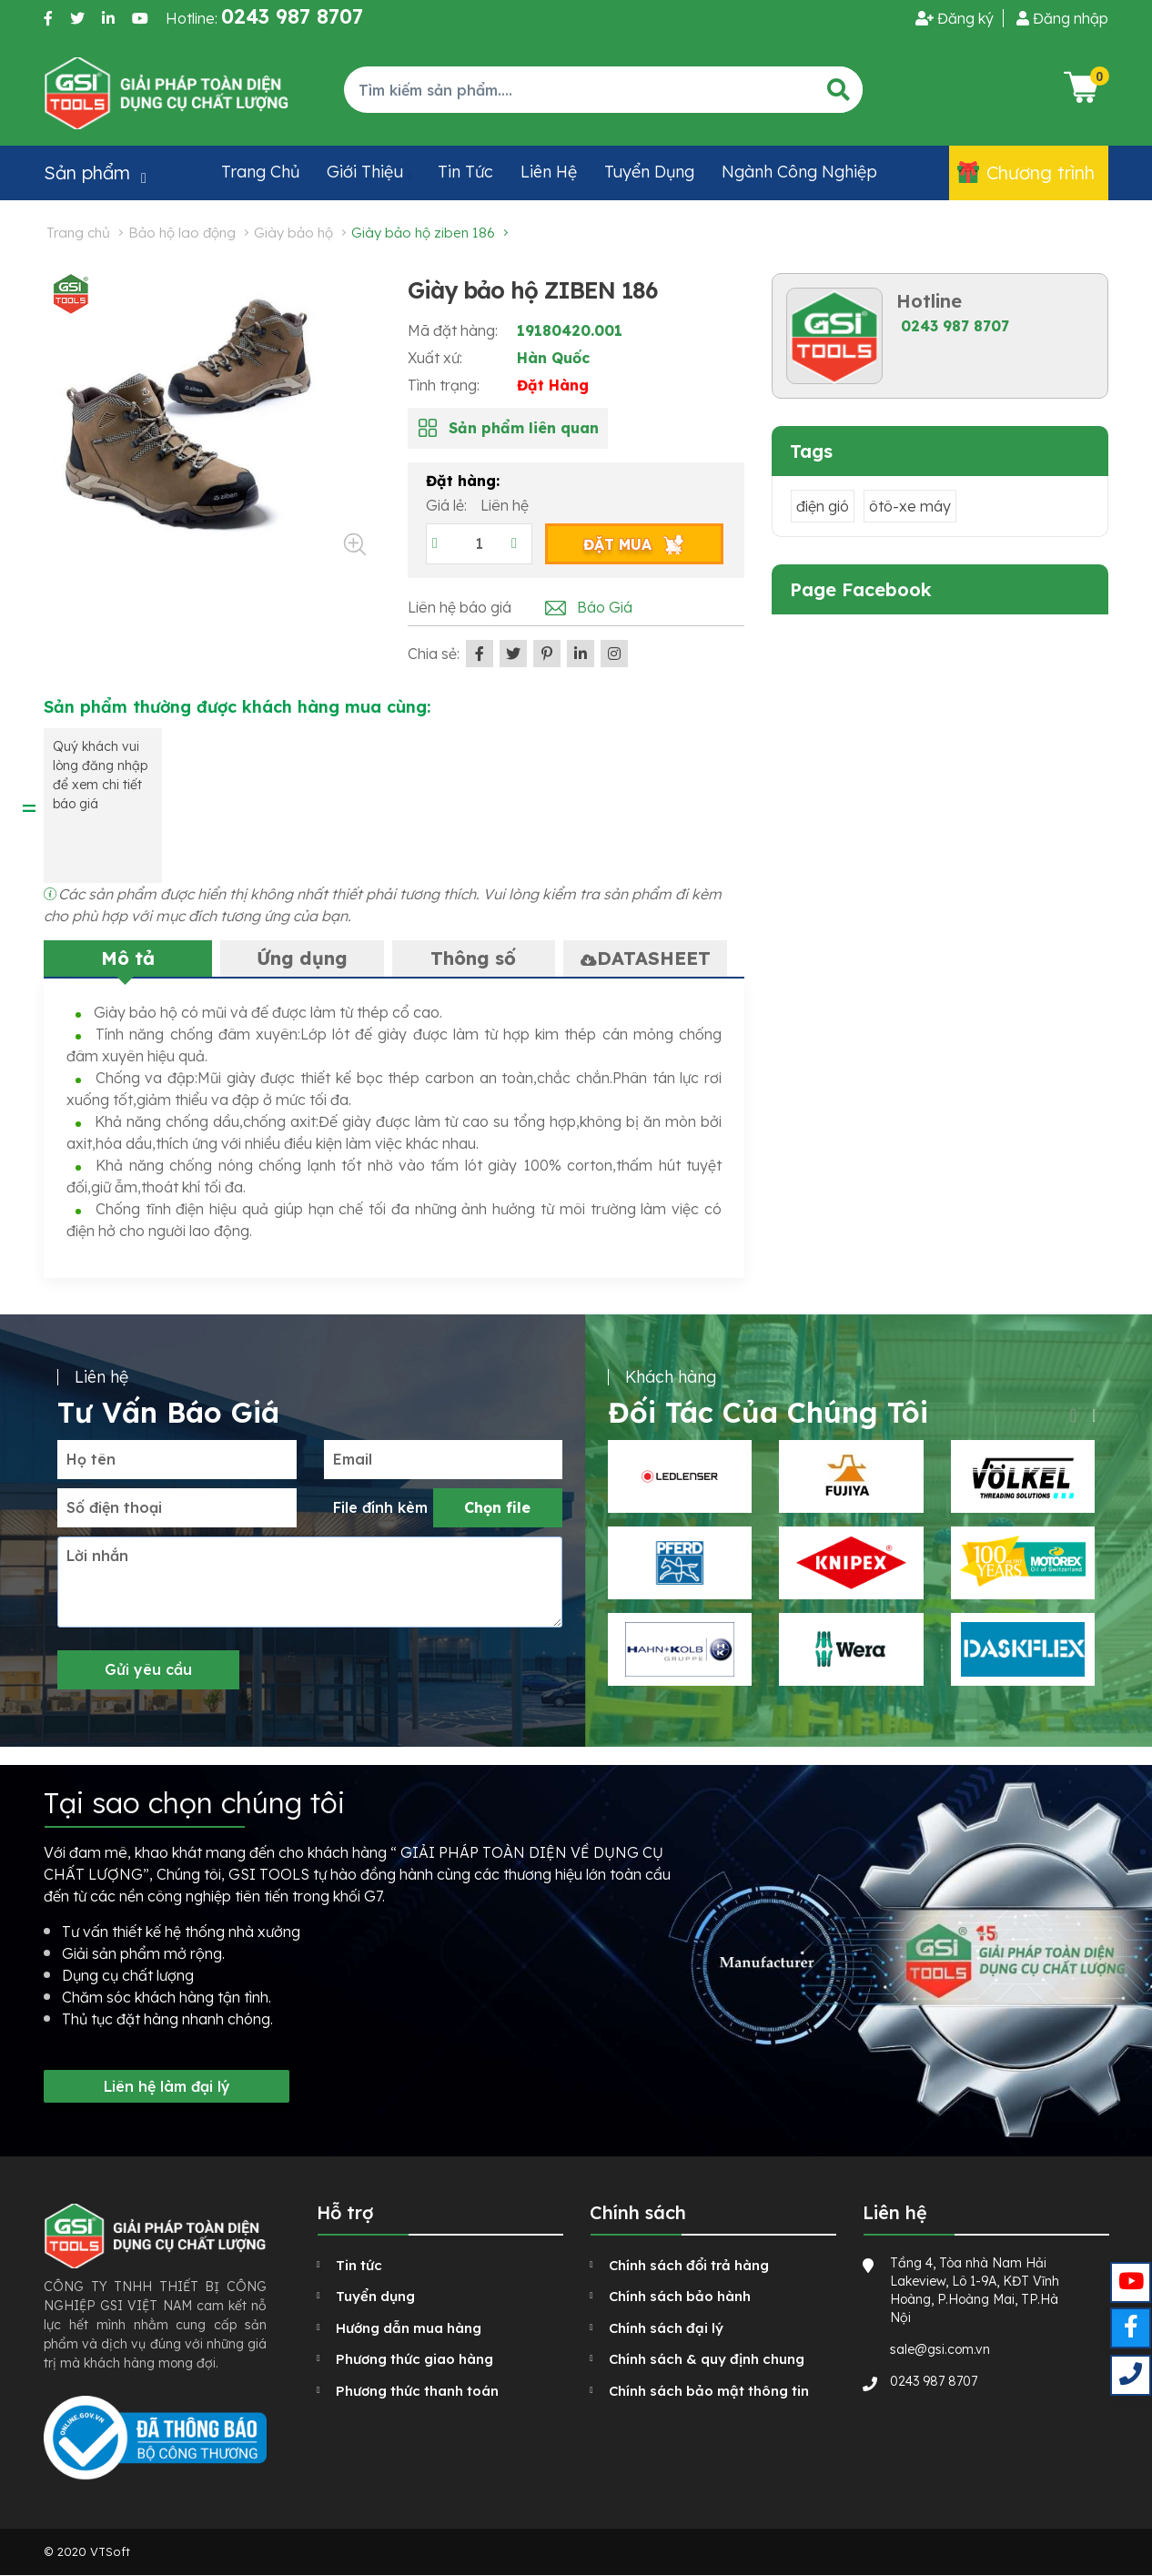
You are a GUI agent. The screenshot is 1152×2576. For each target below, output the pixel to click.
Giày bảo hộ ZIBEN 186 (423, 232)
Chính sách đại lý (666, 2328)
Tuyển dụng (649, 171)
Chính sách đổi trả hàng (689, 2265)
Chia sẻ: (434, 653)
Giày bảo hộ (293, 232)
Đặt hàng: (463, 481)
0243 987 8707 (955, 326)
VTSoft (110, 2551)
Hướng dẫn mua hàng (408, 2328)
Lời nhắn (97, 1556)
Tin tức (465, 171)
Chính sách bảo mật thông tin (709, 2390)
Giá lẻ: (448, 505)
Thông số (473, 958)
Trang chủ (260, 171)
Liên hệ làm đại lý (167, 2086)
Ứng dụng (302, 958)
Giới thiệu (365, 171)
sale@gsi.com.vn (940, 2349)
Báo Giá (604, 607)
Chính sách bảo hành (680, 2296)
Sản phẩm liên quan (524, 428)
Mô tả (128, 958)
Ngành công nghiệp (799, 171)
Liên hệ (548, 171)
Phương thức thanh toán (417, 2390)
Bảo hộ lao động (182, 232)
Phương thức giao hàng (414, 2359)
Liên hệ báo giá (459, 607)
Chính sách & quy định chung (706, 2359)
